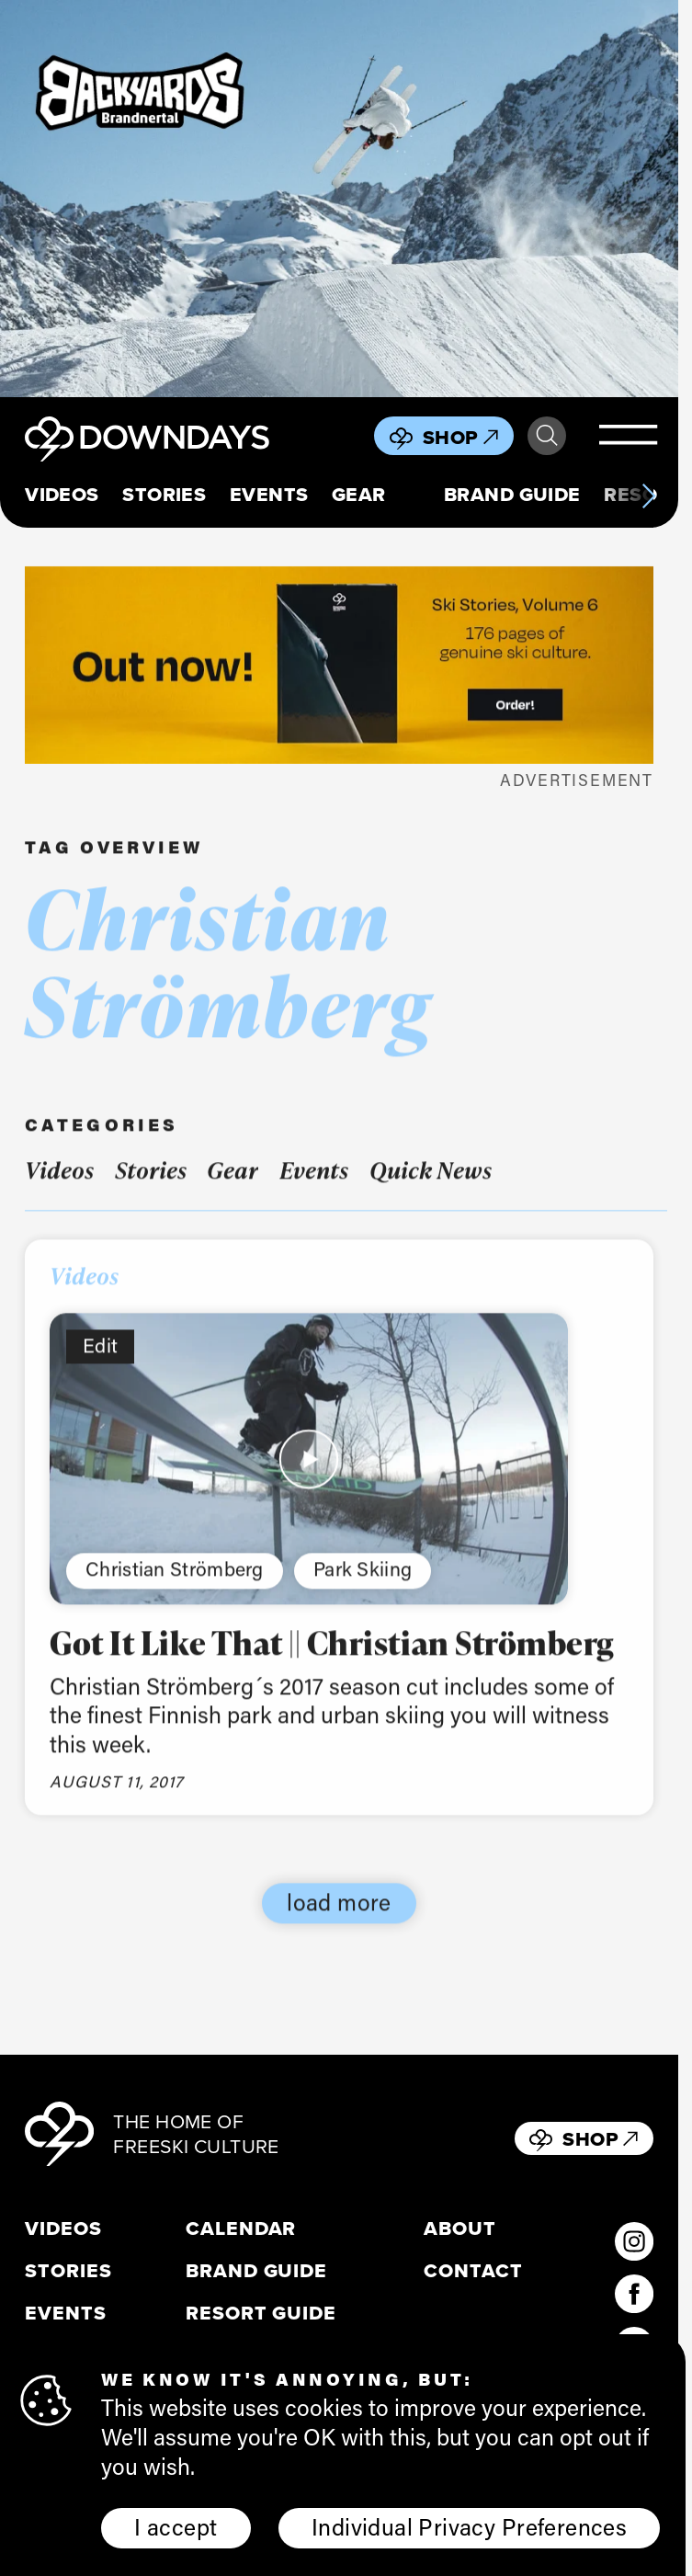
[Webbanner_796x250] (339, 665)
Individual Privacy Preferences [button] (469, 2526)
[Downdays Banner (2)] (339, 198)
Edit (100, 1365)
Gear (359, 494)
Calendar (241, 2228)
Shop (460, 437)
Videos (62, 494)
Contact (473, 2271)
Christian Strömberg (174, 1588)
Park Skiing (362, 1588)
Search (547, 436)
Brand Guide (512, 494)
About (460, 2228)
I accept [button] (175, 2526)
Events (269, 494)
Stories (164, 494)
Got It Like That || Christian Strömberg (332, 1662)
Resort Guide (261, 2313)
